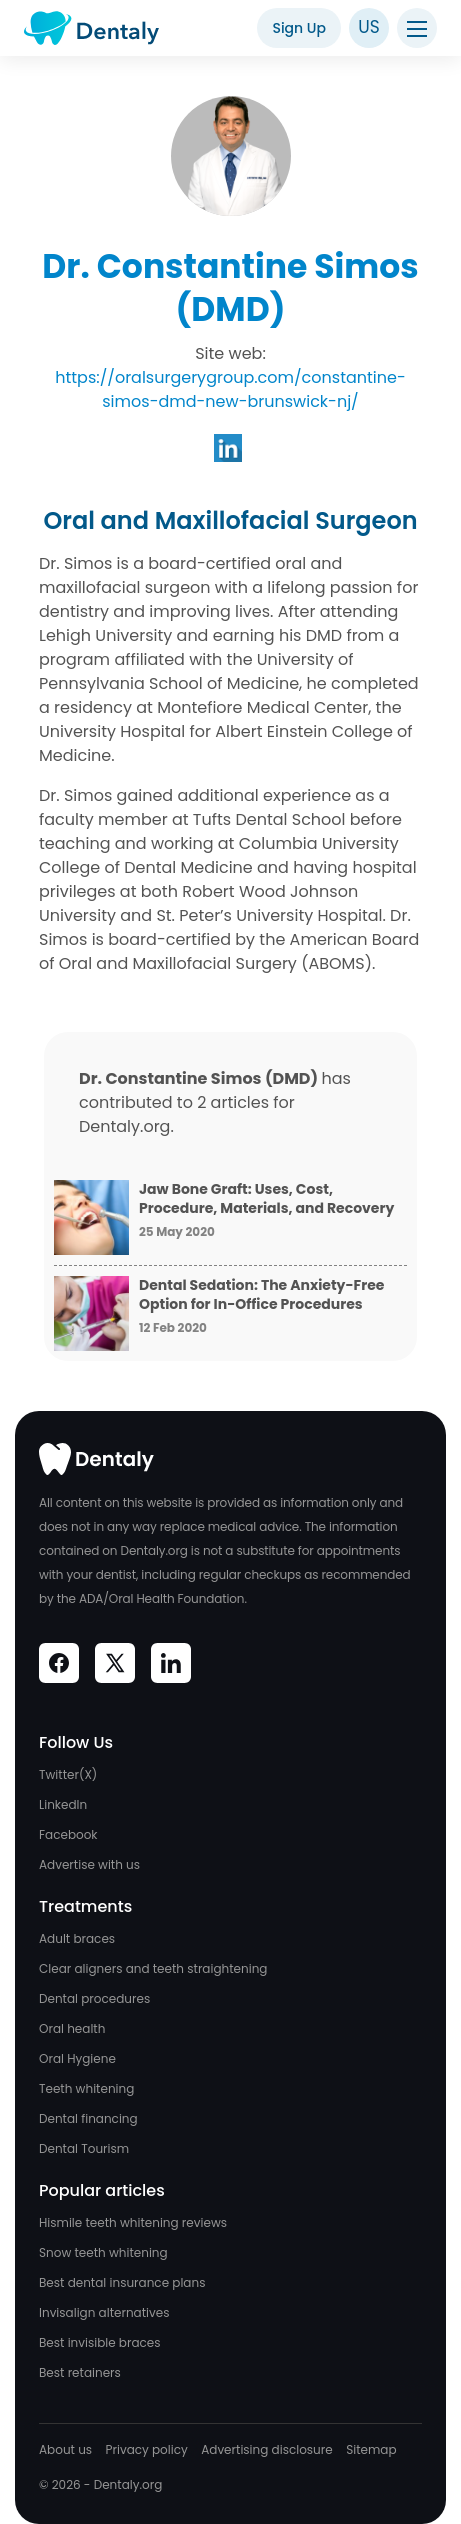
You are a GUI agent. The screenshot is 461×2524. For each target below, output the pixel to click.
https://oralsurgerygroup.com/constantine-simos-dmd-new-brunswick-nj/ (230, 389)
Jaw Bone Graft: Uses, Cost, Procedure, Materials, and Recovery (266, 1199)
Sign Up (299, 28)
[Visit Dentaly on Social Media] (59, 1663)
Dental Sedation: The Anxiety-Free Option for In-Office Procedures (261, 1295)
